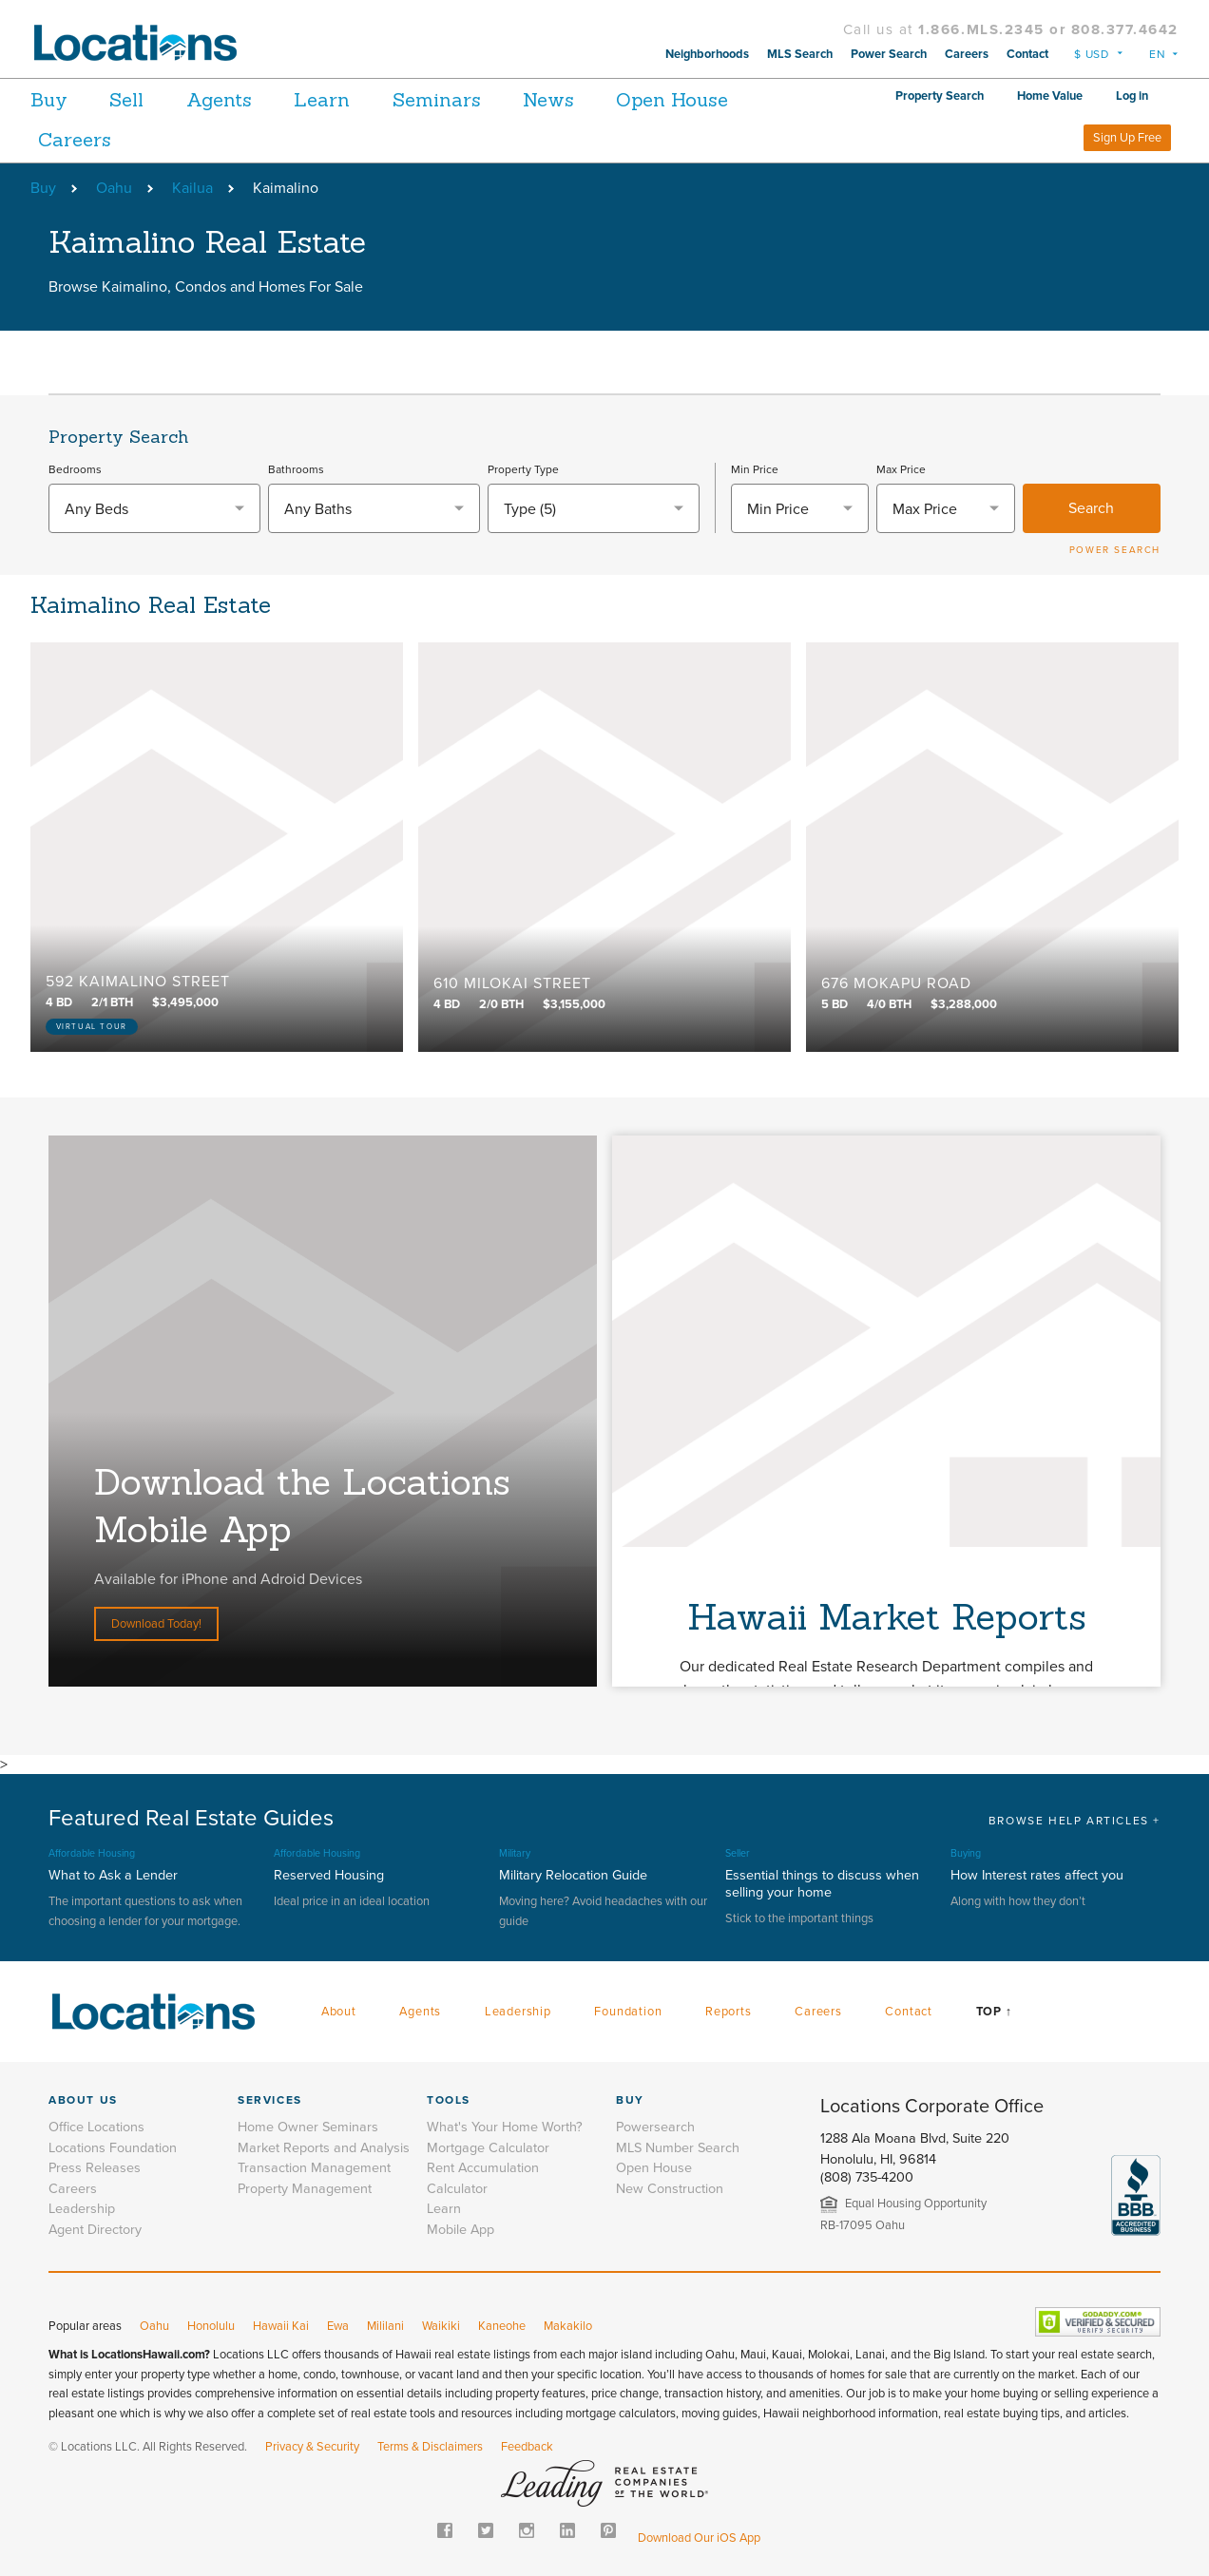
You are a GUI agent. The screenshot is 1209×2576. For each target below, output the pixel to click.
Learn (349, 99)
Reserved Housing (329, 1875)
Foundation (628, 2011)
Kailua (192, 188)
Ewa (338, 2326)
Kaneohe (502, 2326)
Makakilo (568, 2326)
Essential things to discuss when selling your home (822, 1883)
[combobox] (154, 508)
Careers (966, 54)
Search (1091, 508)
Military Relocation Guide (573, 1875)
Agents (237, 99)
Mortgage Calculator (488, 2148)
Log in (1132, 96)
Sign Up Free (1127, 137)
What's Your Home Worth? (505, 2127)
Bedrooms (75, 469)
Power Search (889, 54)
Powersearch (655, 2127)
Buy (48, 99)
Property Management (305, 2189)
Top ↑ (994, 2011)
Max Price (901, 469)
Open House (94, 139)
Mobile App (460, 2230)
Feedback (527, 2446)
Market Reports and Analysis (324, 2148)
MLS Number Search (677, 2148)
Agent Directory (95, 2230)
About (338, 2011)
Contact (1027, 54)
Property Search (939, 96)
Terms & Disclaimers (430, 2446)
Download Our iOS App (699, 2538)
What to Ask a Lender (113, 1875)
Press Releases (94, 2168)
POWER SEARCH (1115, 550)
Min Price (754, 469)
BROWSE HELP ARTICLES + (1074, 1820)
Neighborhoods (707, 54)
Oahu (114, 188)
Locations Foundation (112, 2148)
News (594, 99)
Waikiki (441, 2326)
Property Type (523, 469)
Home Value (1050, 96)
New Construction (669, 2189)
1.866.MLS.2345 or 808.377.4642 (1048, 29)
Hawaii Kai (281, 2326)
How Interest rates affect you (1036, 1875)
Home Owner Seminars (308, 2127)
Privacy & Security (312, 2446)
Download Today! (156, 1623)
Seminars (473, 99)
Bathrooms (296, 469)
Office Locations (96, 2127)
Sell (136, 99)
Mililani (385, 2326)
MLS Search (800, 54)
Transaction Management (314, 2168)
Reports (728, 2011)
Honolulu (211, 2326)
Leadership (518, 2011)
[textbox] (154, 509)
